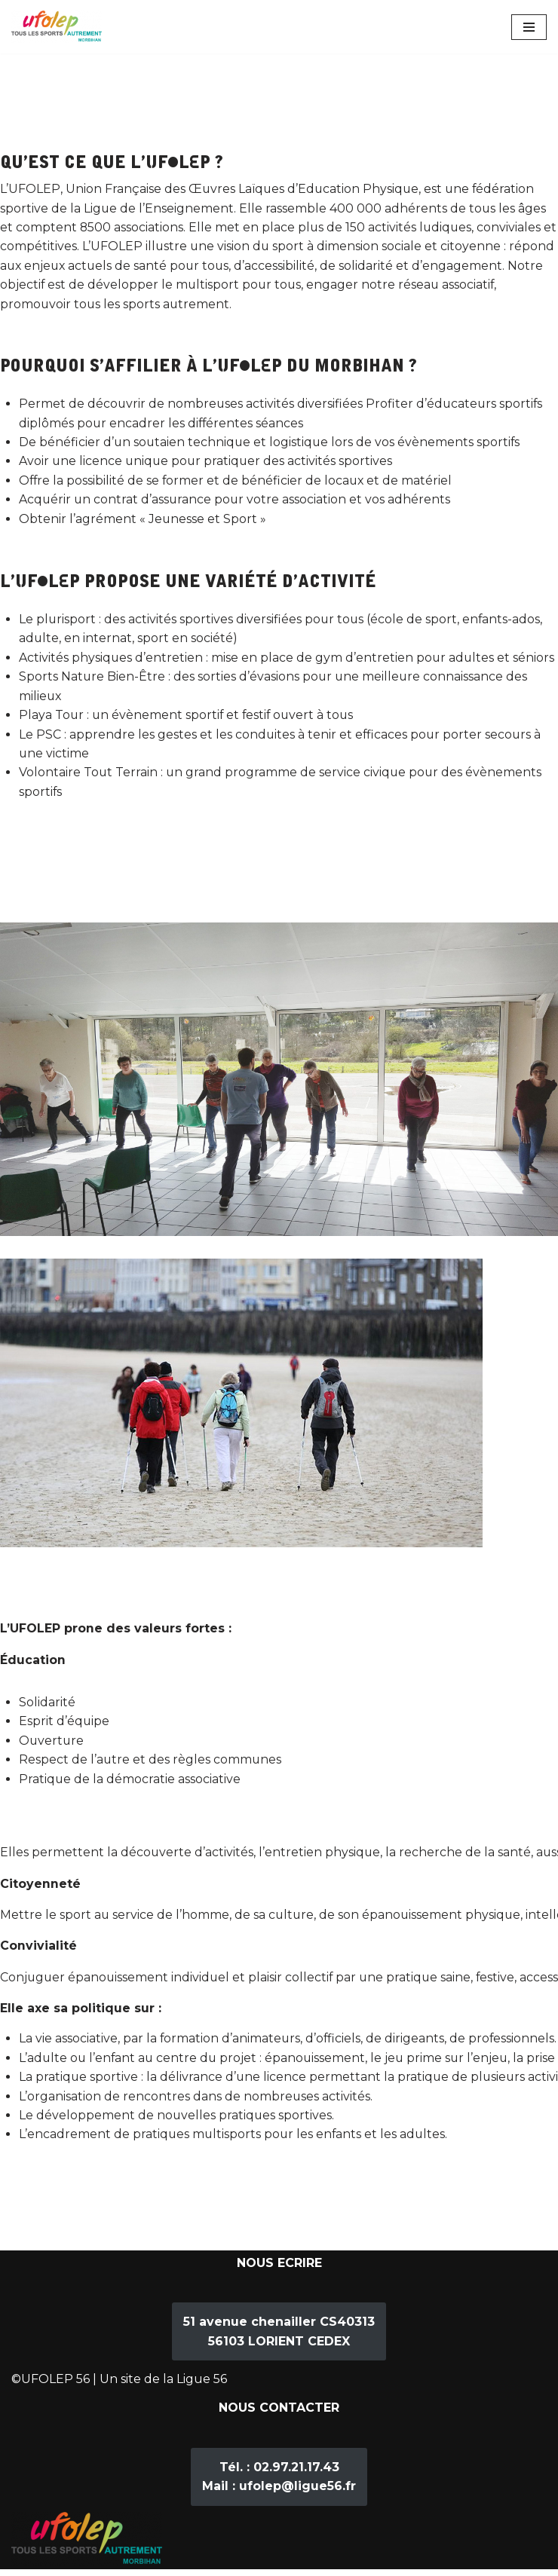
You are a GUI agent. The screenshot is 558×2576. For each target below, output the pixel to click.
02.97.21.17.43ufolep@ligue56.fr (279, 2484)
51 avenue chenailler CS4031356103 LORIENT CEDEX (279, 2338)
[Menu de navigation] (529, 27)
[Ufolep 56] (56, 27)
